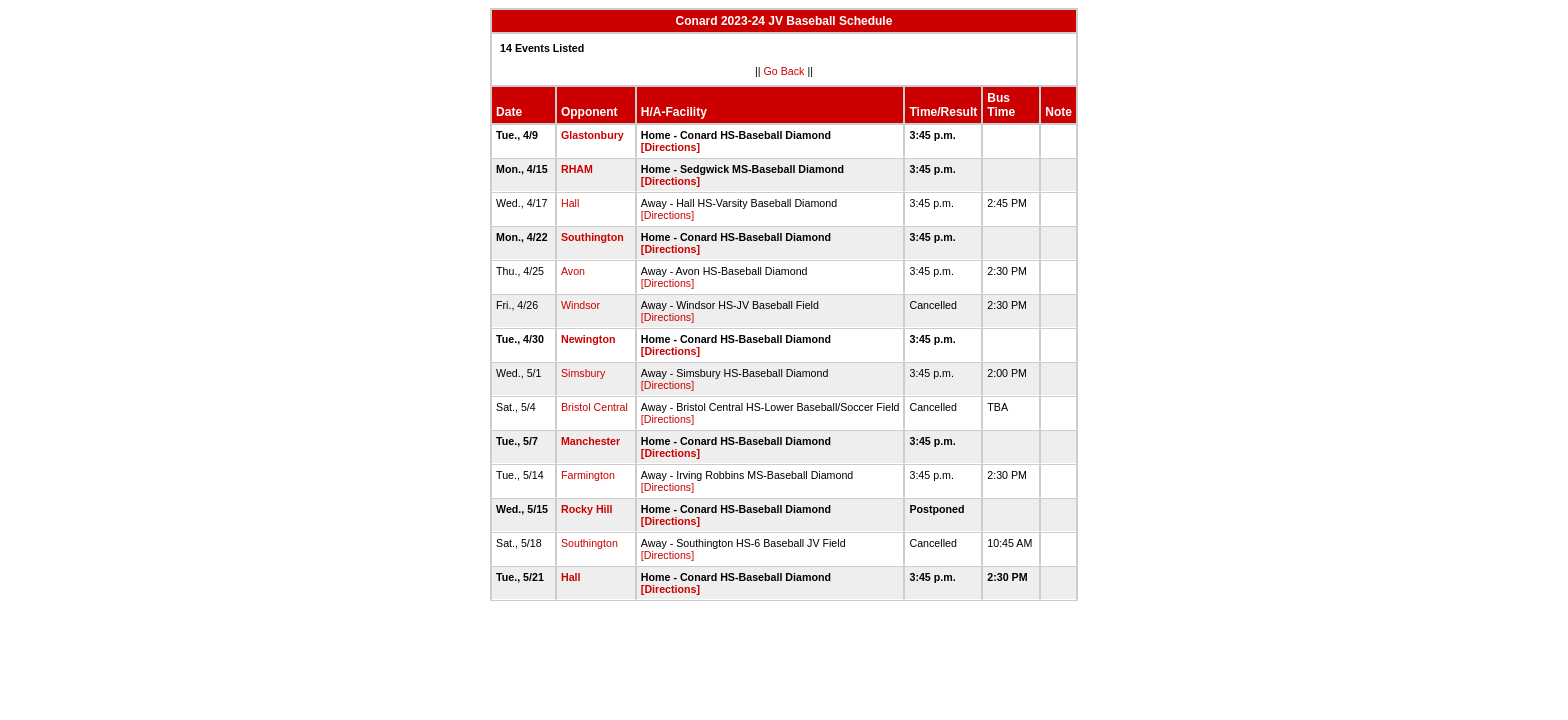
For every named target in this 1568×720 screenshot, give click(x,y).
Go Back (784, 71)
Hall (570, 203)
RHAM (577, 169)
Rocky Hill (587, 509)
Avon (573, 271)
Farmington (588, 475)
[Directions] (670, 147)
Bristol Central (594, 407)
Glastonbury (592, 135)
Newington (588, 339)
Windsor (580, 305)
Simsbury (583, 373)
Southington (592, 237)
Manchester (590, 441)
